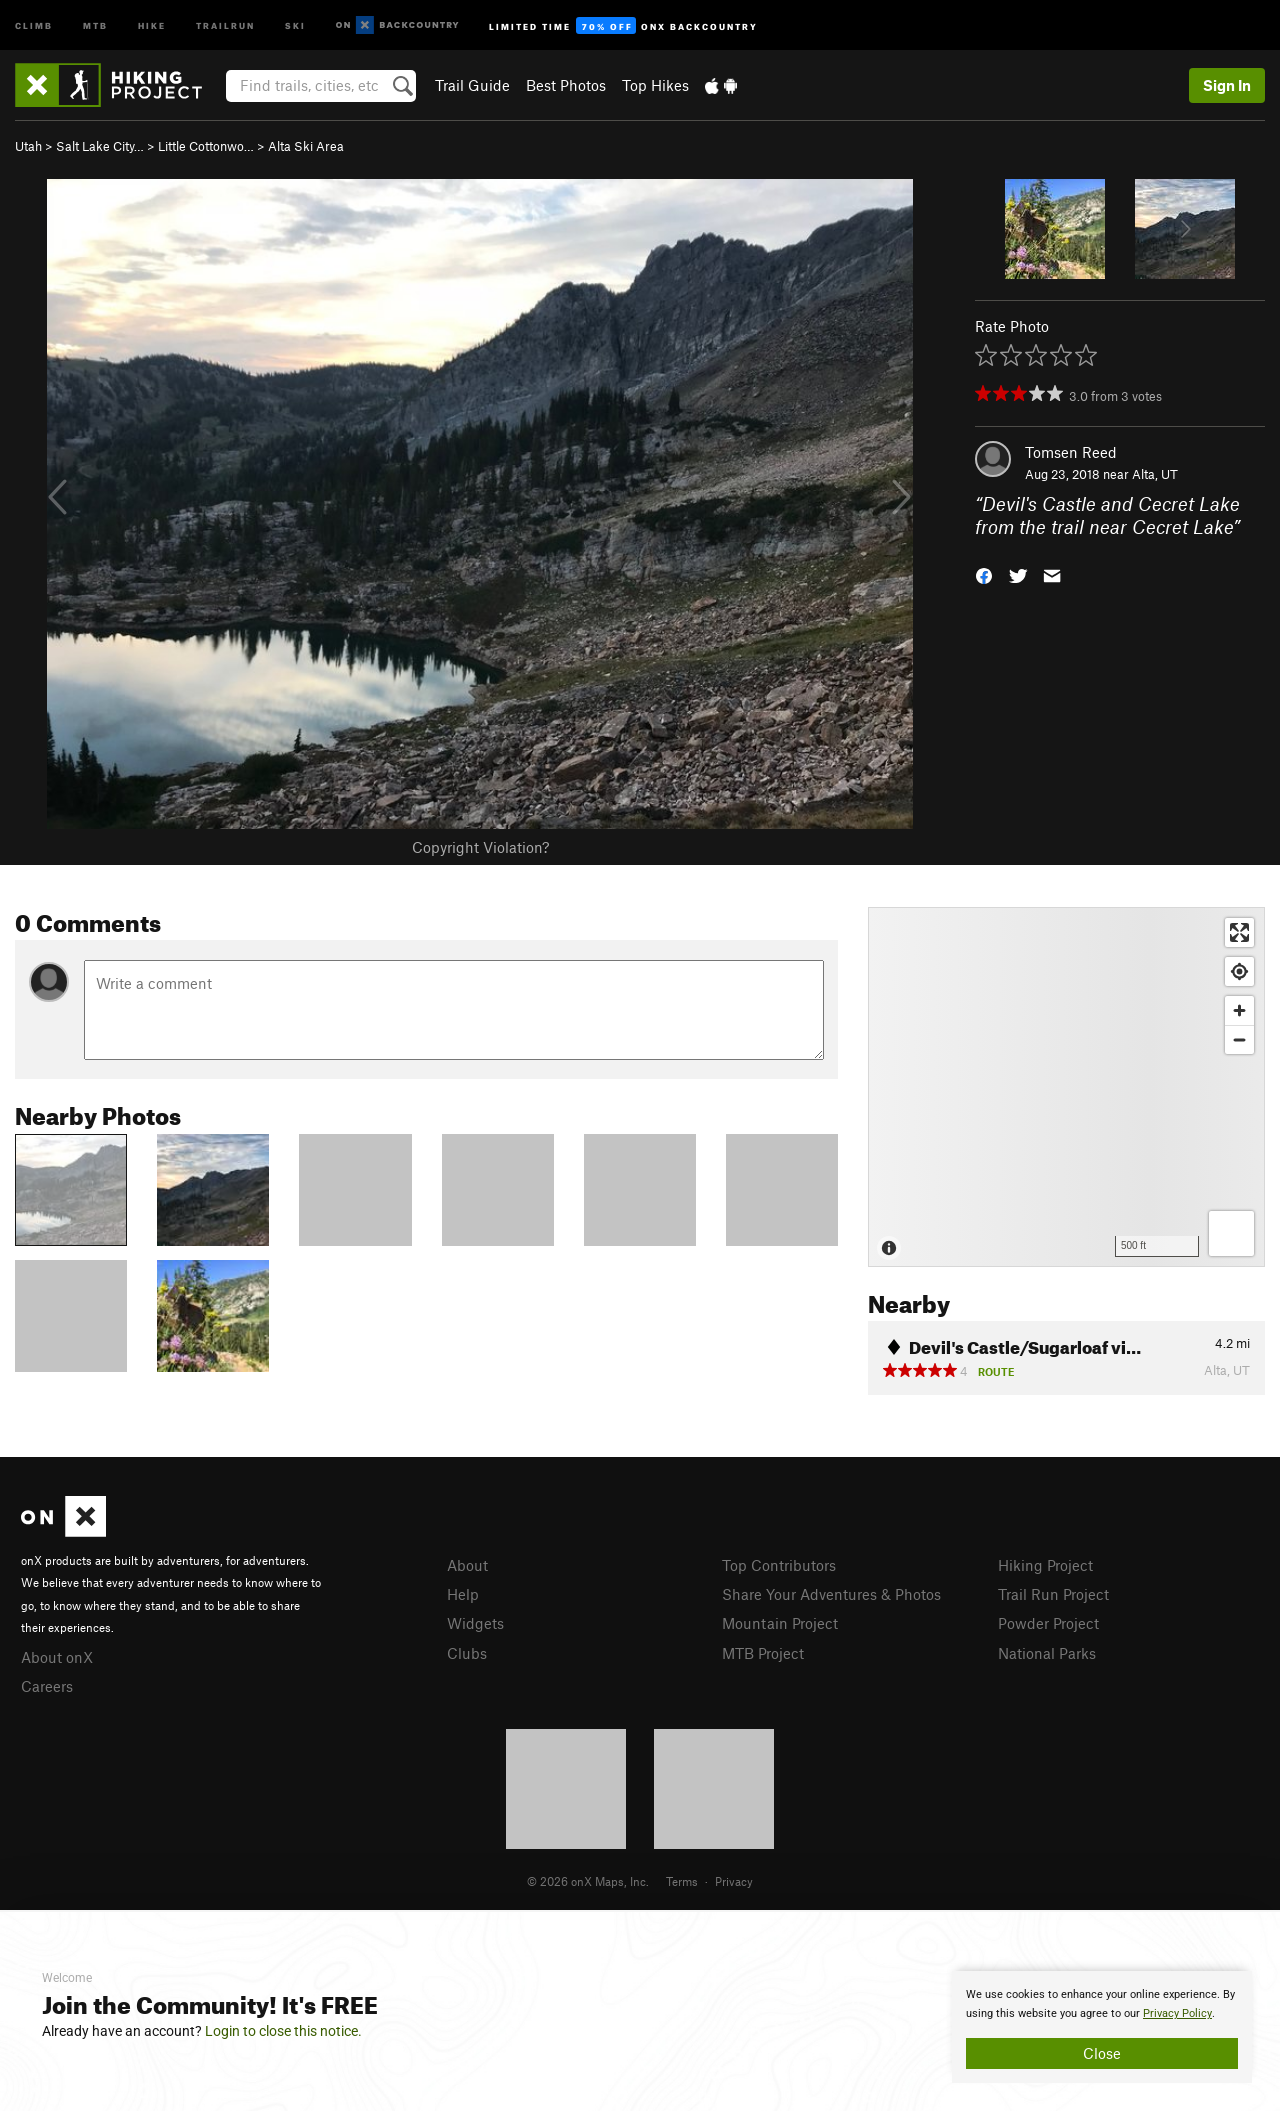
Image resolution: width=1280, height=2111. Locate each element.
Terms (682, 1881)
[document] (1102, 2027)
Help (463, 1594)
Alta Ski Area (306, 146)
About (467, 1565)
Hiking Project (1045, 1565)
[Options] (1231, 1233)
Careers (47, 1686)
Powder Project (1048, 1623)
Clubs (467, 1653)
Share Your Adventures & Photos (831, 1594)
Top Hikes (655, 85)
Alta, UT (1155, 474)
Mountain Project (780, 1623)
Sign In (1227, 85)
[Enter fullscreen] (1239, 932)
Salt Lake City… (100, 146)
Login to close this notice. (283, 2031)
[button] (984, 573)
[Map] (1066, 1087)
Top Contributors (779, 1565)
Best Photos (566, 85)
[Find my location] (1239, 971)
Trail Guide (472, 85)
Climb (34, 24)
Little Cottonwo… (206, 146)
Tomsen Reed (1071, 452)
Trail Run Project (1053, 1594)
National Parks (1047, 1653)
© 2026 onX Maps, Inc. (588, 1881)
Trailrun (225, 24)
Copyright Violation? (480, 847)
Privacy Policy (1177, 2013)
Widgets (475, 1623)
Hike (152, 24)
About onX (57, 1657)
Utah (28, 146)
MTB (95, 24)
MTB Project (763, 1653)
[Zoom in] (1239, 1010)
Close (1102, 2053)
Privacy (734, 1881)
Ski (295, 24)
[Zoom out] (1239, 1039)
